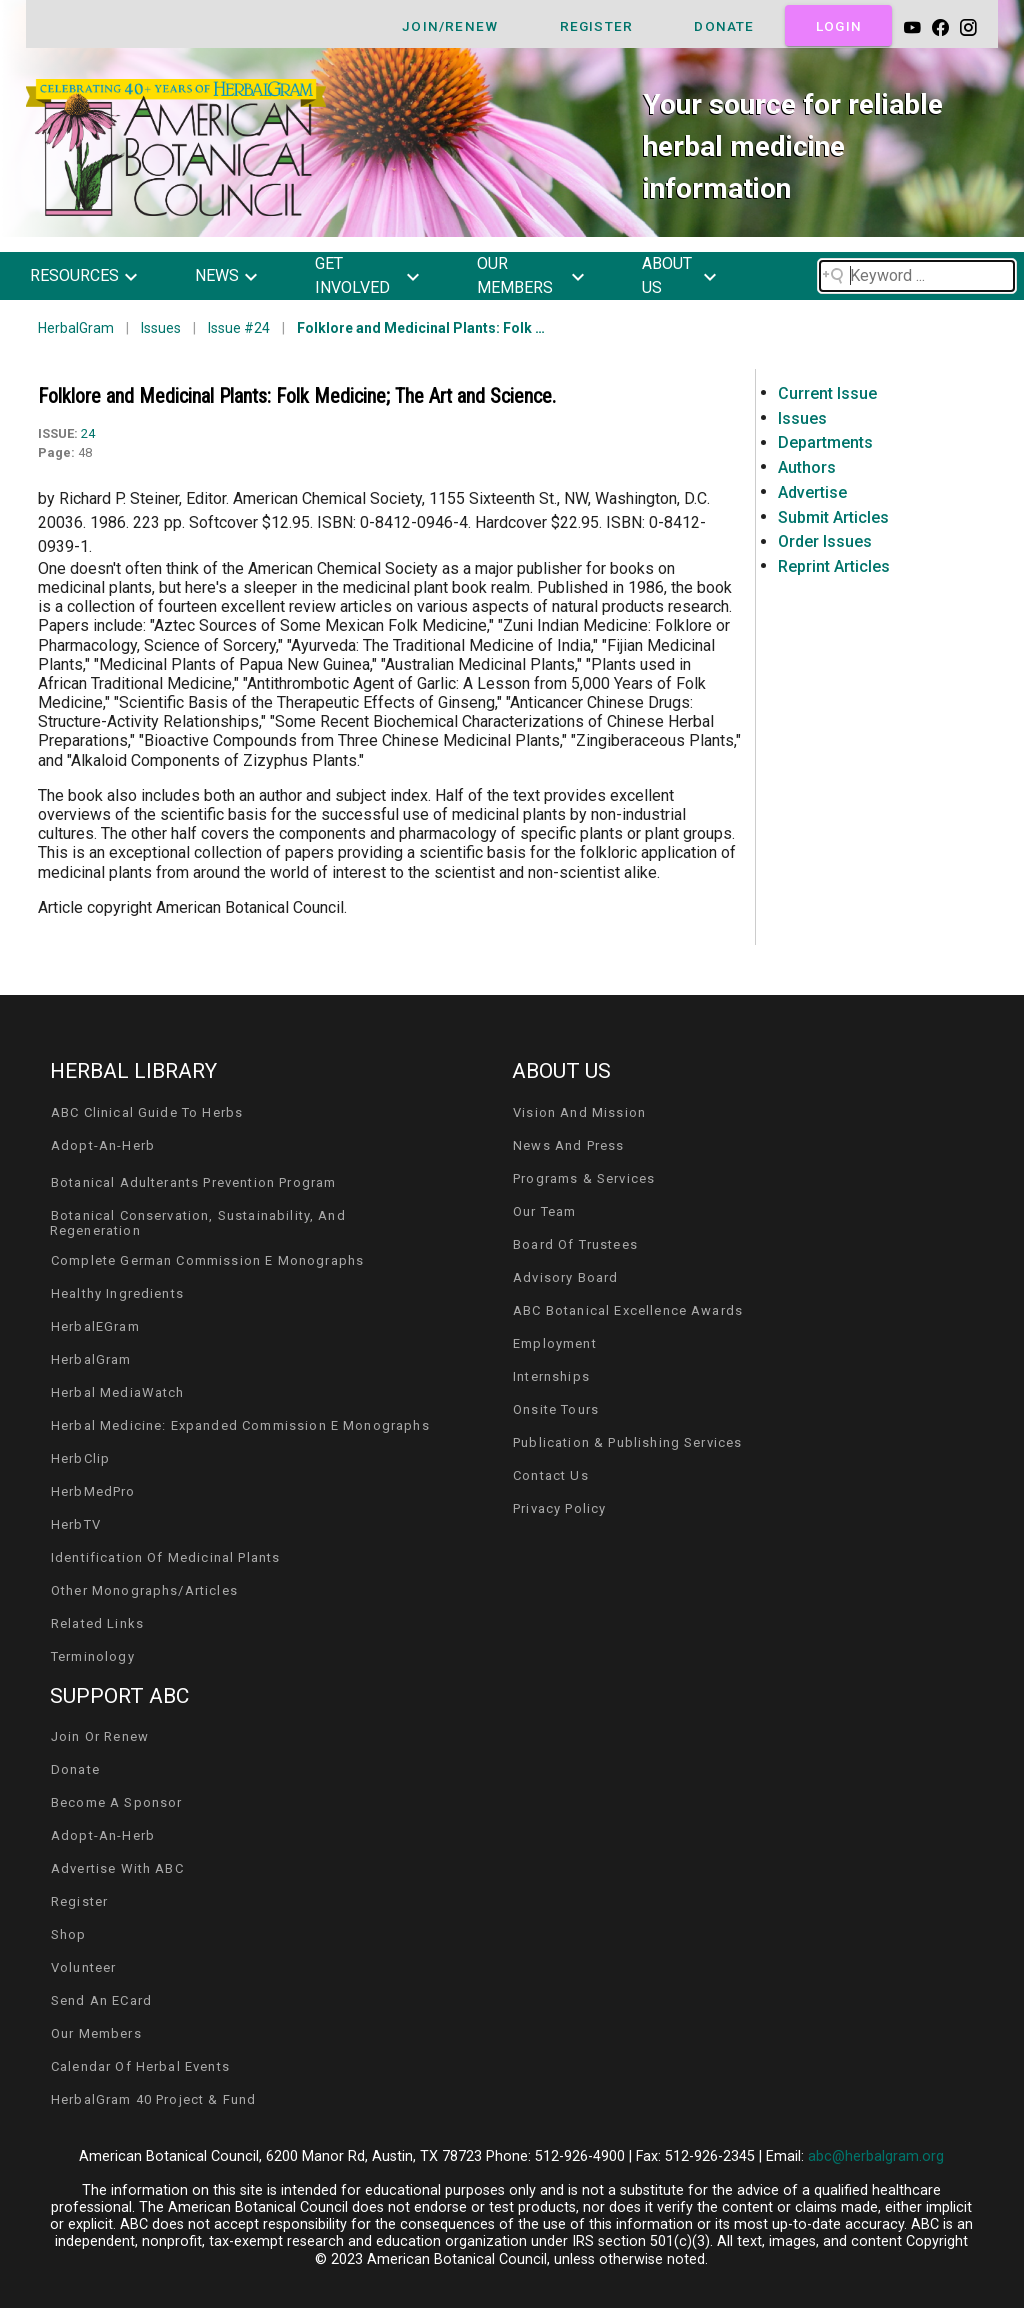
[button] (98, 276)
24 (88, 433)
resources (74, 275)
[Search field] (917, 276)
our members (515, 275)
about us (667, 275)
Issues (161, 328)
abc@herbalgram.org (876, 2156)
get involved (352, 275)
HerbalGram (76, 328)
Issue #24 (239, 328)
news (217, 275)
